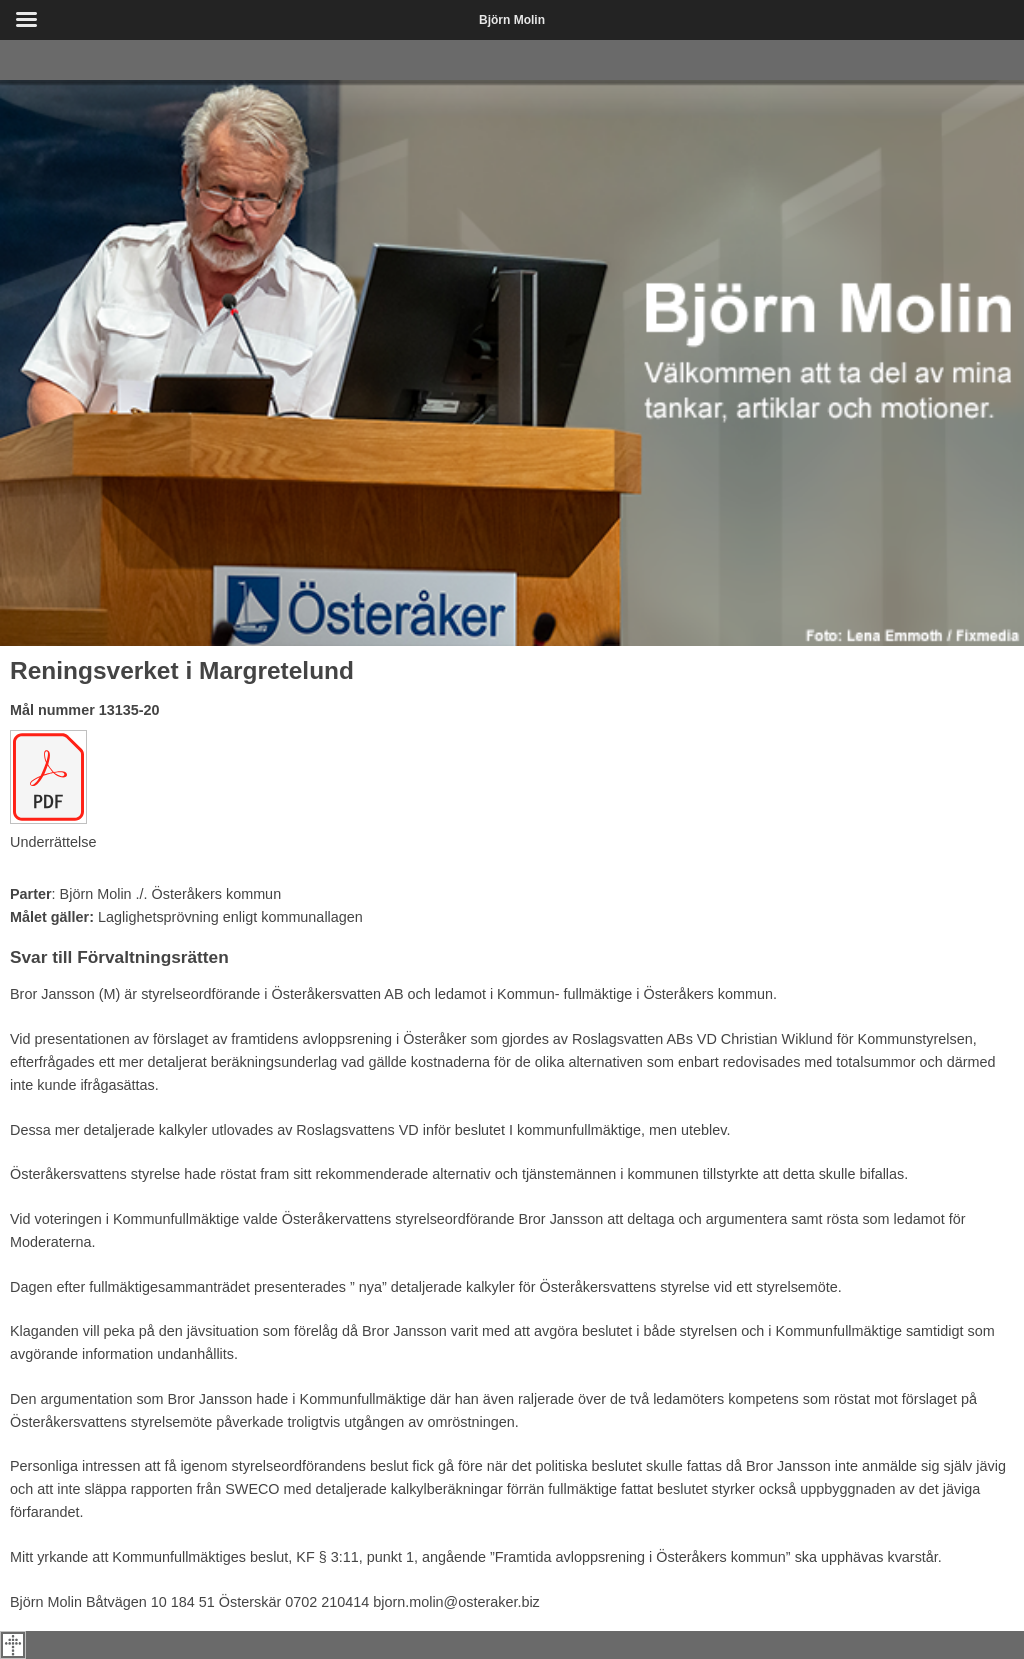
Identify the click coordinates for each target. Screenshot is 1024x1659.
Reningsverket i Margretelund (182, 670)
